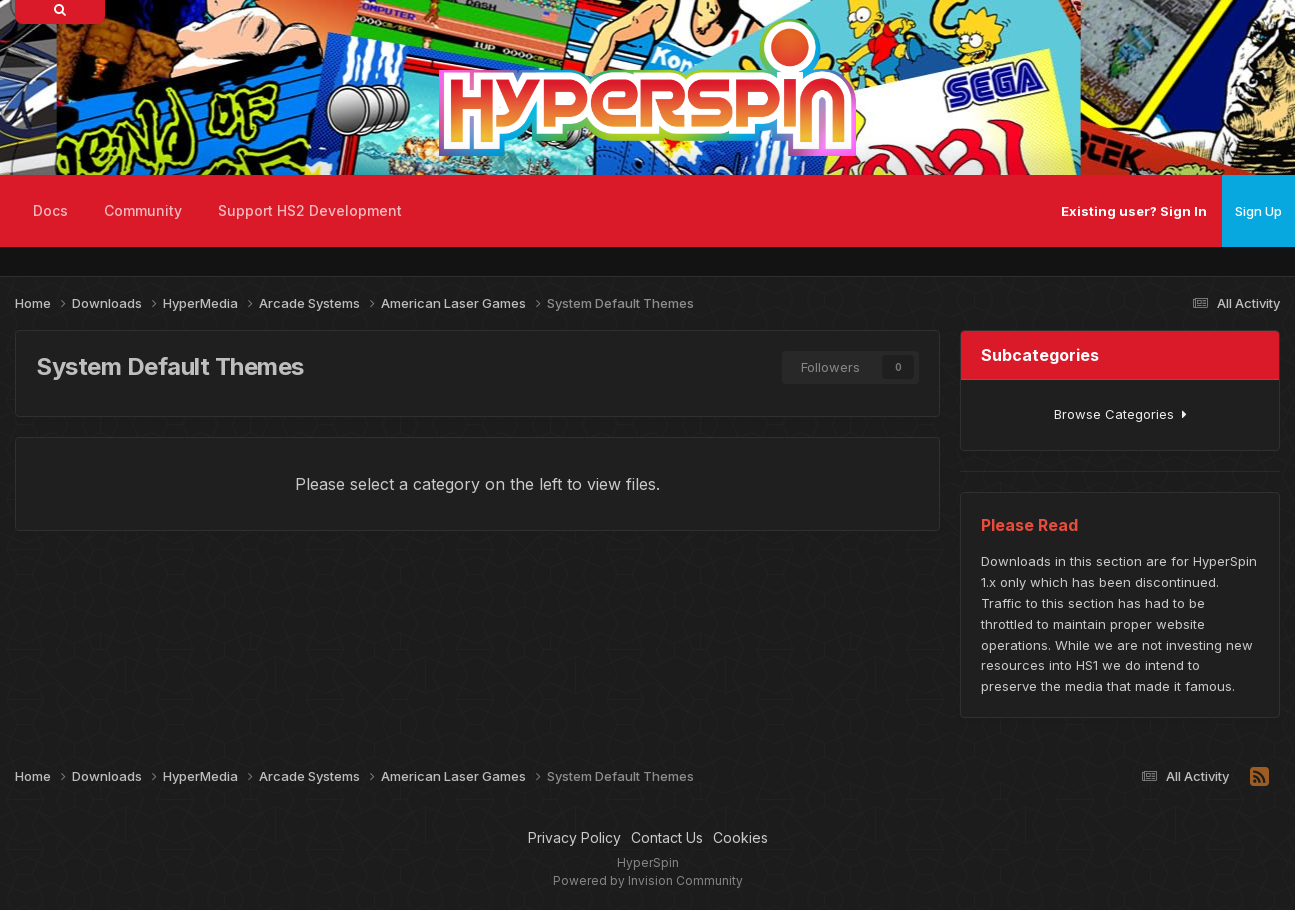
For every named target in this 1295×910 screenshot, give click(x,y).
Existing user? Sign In (1134, 211)
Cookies (740, 837)
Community (143, 210)
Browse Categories (1120, 414)
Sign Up (1258, 211)
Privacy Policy (574, 837)
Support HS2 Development (310, 210)
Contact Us (667, 837)
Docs (50, 210)
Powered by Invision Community (648, 880)
